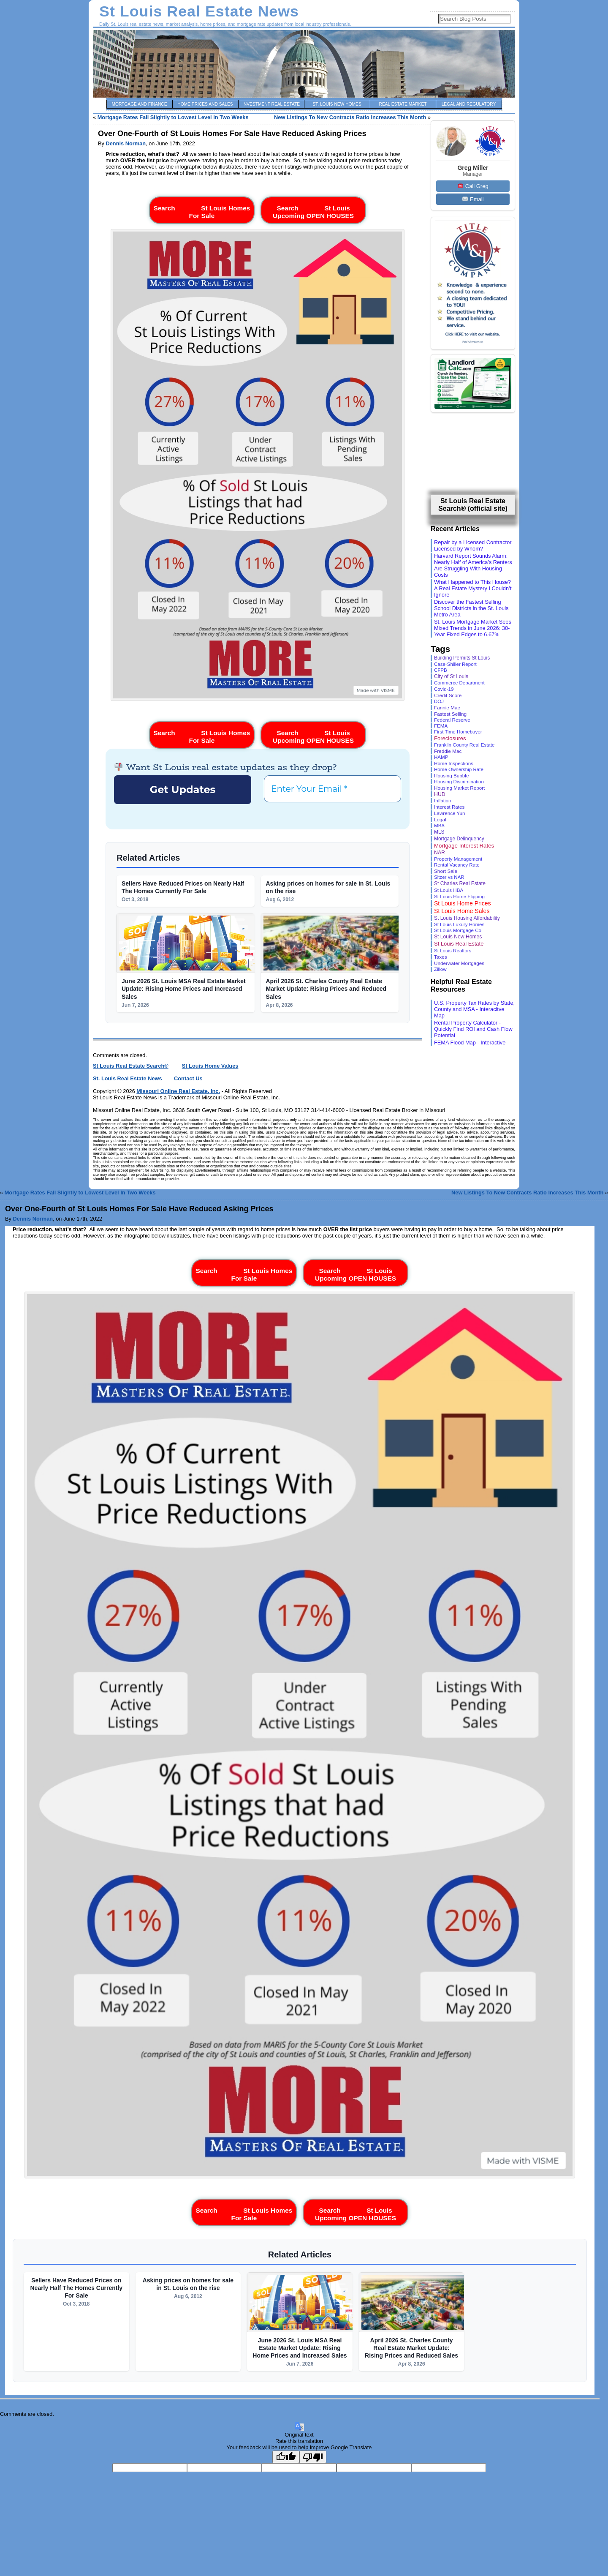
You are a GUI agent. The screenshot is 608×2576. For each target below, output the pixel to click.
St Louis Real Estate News (199, 11)
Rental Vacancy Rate (457, 864)
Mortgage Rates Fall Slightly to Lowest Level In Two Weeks (173, 117)
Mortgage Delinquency (459, 839)
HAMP (441, 757)
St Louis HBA (448, 890)
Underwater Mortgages (459, 963)
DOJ (439, 701)
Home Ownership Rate (458, 769)
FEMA (441, 725)
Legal (440, 819)
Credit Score (447, 695)
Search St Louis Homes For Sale (201, 210)
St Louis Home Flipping (459, 896)
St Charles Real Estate (460, 883)
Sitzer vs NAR (449, 877)
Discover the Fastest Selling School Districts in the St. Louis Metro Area (471, 608)
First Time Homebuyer (458, 731)
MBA (439, 825)
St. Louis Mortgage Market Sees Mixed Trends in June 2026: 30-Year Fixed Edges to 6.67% (472, 628)
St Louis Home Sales (461, 911)
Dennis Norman (126, 143)
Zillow (440, 969)
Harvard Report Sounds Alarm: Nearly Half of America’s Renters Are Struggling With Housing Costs (473, 565)
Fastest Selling (450, 714)
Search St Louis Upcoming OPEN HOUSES (313, 210)
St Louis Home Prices (462, 903)
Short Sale (445, 871)
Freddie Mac (447, 751)
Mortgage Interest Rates (464, 845)
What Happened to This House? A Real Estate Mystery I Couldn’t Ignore (473, 588)
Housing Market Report (459, 788)
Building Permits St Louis (462, 658)
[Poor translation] (312, 2457)
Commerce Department (459, 682)
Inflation (442, 800)
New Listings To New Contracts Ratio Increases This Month (350, 117)
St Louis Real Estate (458, 943)
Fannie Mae (447, 707)
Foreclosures (450, 738)
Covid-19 (443, 689)
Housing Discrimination (459, 781)
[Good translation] (285, 2457)
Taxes (440, 957)
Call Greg (473, 186)
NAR (439, 853)
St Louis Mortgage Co (457, 930)
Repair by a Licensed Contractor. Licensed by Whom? (473, 545)
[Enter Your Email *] (332, 788)
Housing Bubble (451, 775)
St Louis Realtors (452, 950)
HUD (439, 794)
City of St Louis (451, 676)
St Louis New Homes (458, 937)
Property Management (458, 858)
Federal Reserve (452, 719)
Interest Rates (449, 807)
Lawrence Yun (449, 813)
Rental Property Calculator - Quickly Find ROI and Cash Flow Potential (473, 1029)
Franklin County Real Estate (464, 744)
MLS (439, 832)
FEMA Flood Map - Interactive (469, 1042)
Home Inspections (453, 763)
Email (472, 199)
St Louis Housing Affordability (467, 918)
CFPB (440, 670)
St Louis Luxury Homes (459, 924)
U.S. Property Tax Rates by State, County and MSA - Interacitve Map (474, 1009)
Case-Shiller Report (455, 664)
